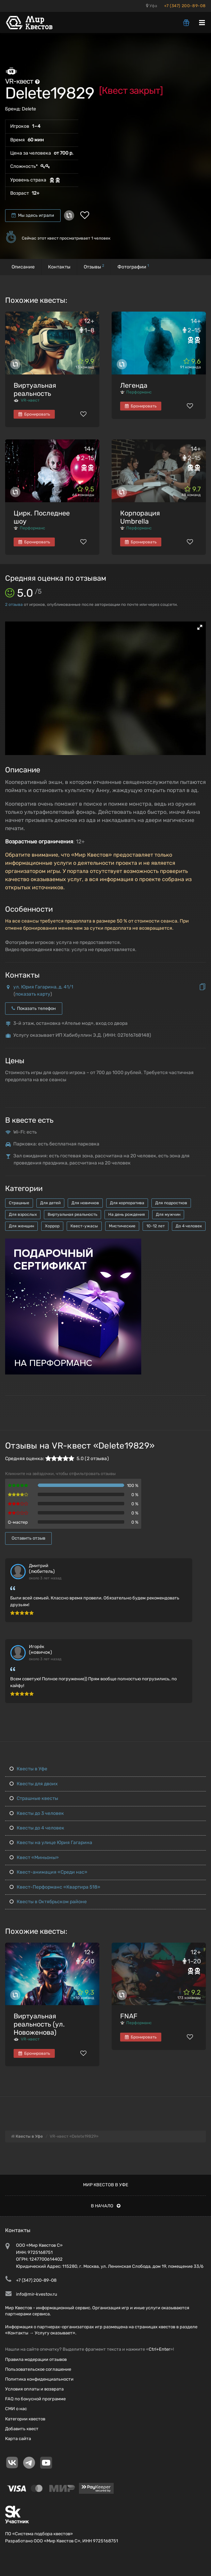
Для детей (50, 1203)
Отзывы (94, 266)
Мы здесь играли (33, 215)
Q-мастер (18, 1522)
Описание (23, 267)
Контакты (59, 267)
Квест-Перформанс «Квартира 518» (55, 1887)
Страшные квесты (34, 1798)
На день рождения (126, 1214)
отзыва (14, 604)
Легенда (133, 385)
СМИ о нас (16, 2408)
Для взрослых (23, 1214)
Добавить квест (21, 2428)
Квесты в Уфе (28, 1769)
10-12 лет (155, 1226)
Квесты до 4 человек (37, 1828)
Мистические (122, 1226)
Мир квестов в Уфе (105, 2184)
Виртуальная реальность (35, 389)
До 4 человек (189, 1226)
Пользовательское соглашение (38, 2369)
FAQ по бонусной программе (35, 2398)
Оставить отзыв (28, 1538)
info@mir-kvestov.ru (36, 2294)
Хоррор (52, 1226)
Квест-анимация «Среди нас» (48, 1872)
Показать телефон (34, 1008)
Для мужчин (168, 1214)
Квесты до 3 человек (37, 1813)
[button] (199, 627)
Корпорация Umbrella (140, 517)
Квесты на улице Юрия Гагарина (51, 1842)
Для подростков (171, 1203)
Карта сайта (18, 2438)
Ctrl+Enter (159, 2349)
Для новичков (85, 1203)
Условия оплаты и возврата (34, 2388)
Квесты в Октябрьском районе (48, 1902)
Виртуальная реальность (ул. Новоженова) (39, 2024)
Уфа (151, 5)
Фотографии (133, 266)
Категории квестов (25, 2418)
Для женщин (21, 1226)
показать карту (32, 994)
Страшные (19, 1203)
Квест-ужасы (84, 1226)
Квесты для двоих (34, 1784)
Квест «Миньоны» (34, 1857)
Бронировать (34, 414)
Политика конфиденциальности (39, 2379)
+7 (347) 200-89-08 (185, 5)
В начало (105, 2205)
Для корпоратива (127, 1203)
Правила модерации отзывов (36, 2359)
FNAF (128, 2016)
